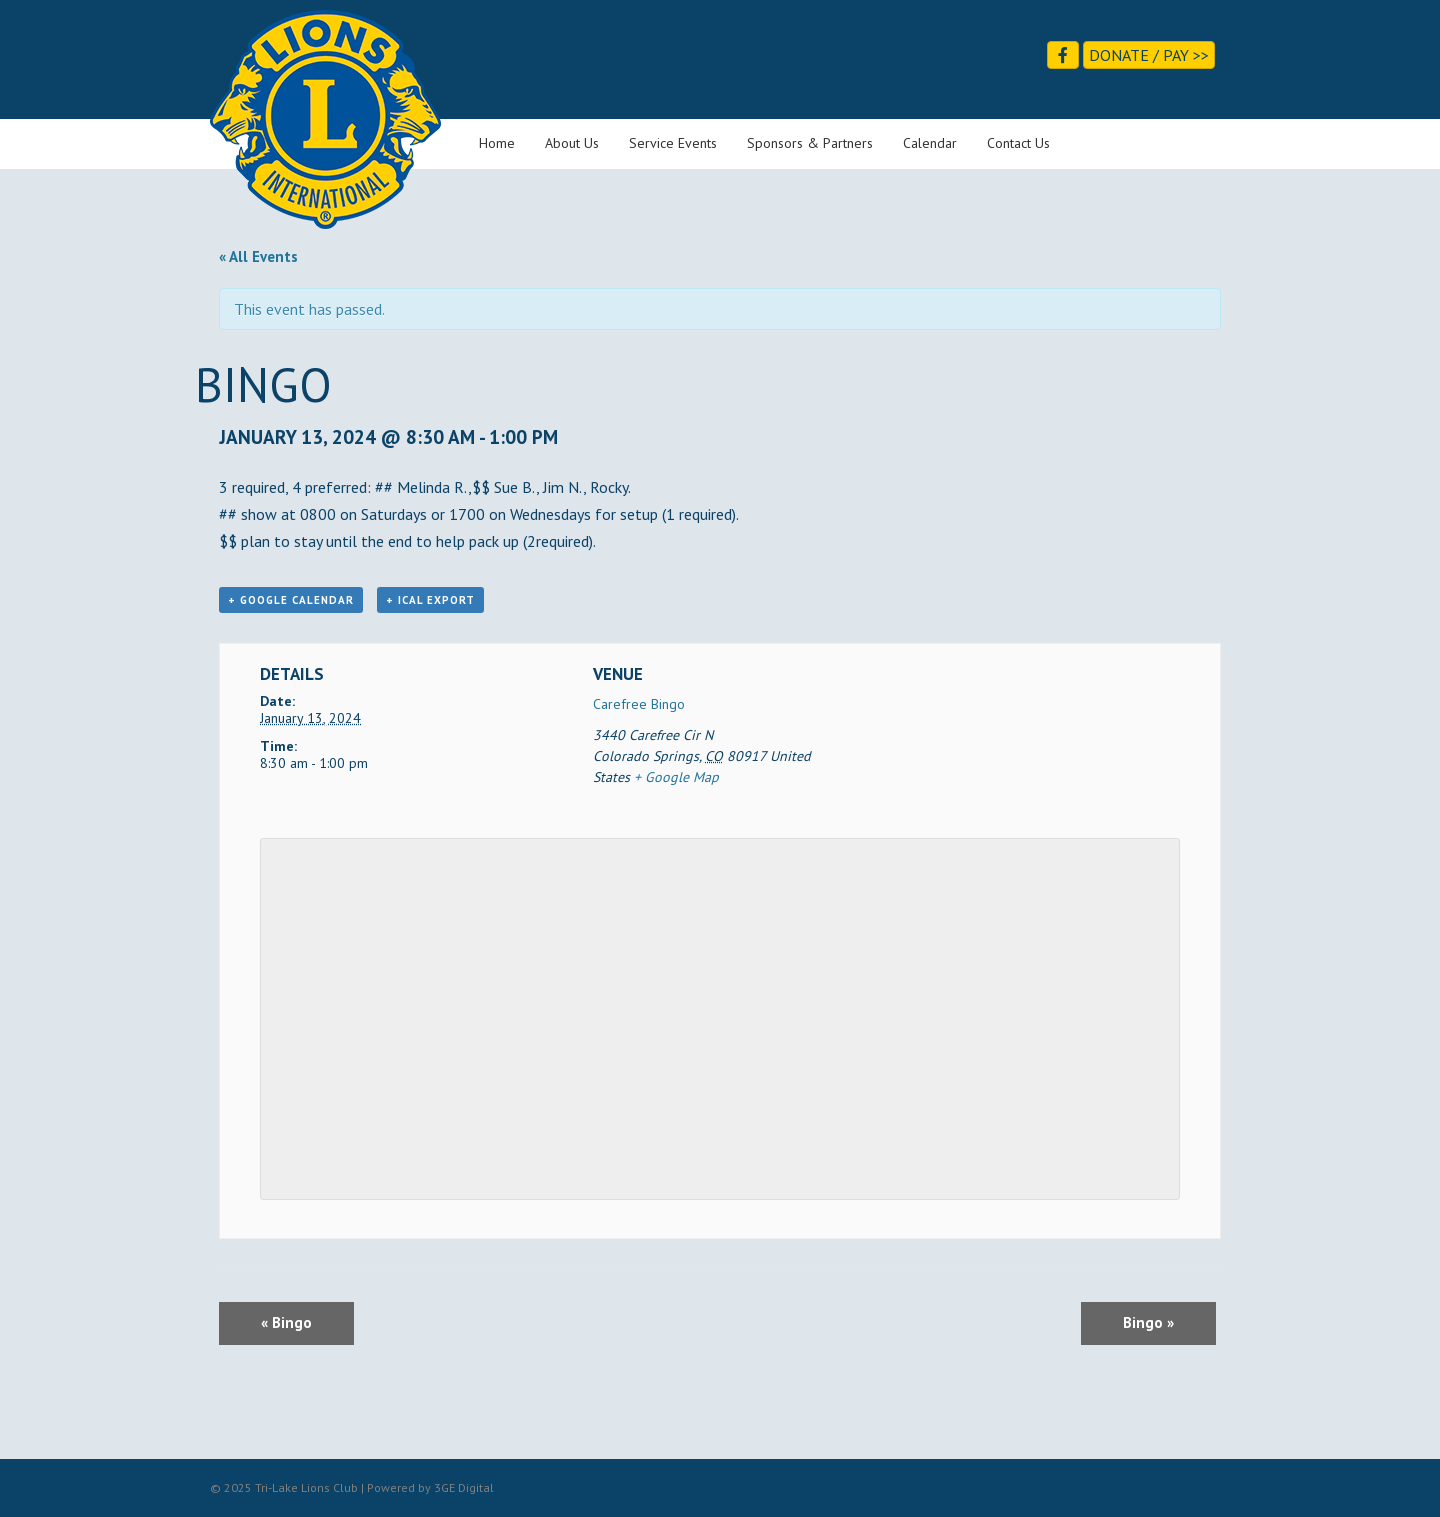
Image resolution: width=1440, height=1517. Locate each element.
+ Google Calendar (291, 600)
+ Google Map (676, 777)
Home (497, 143)
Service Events (673, 143)
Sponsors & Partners (810, 143)
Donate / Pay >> (1149, 55)
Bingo (286, 1322)
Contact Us (1018, 143)
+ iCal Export (430, 600)
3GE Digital (464, 1487)
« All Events (258, 256)
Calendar (930, 143)
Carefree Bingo (639, 704)
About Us (572, 143)
